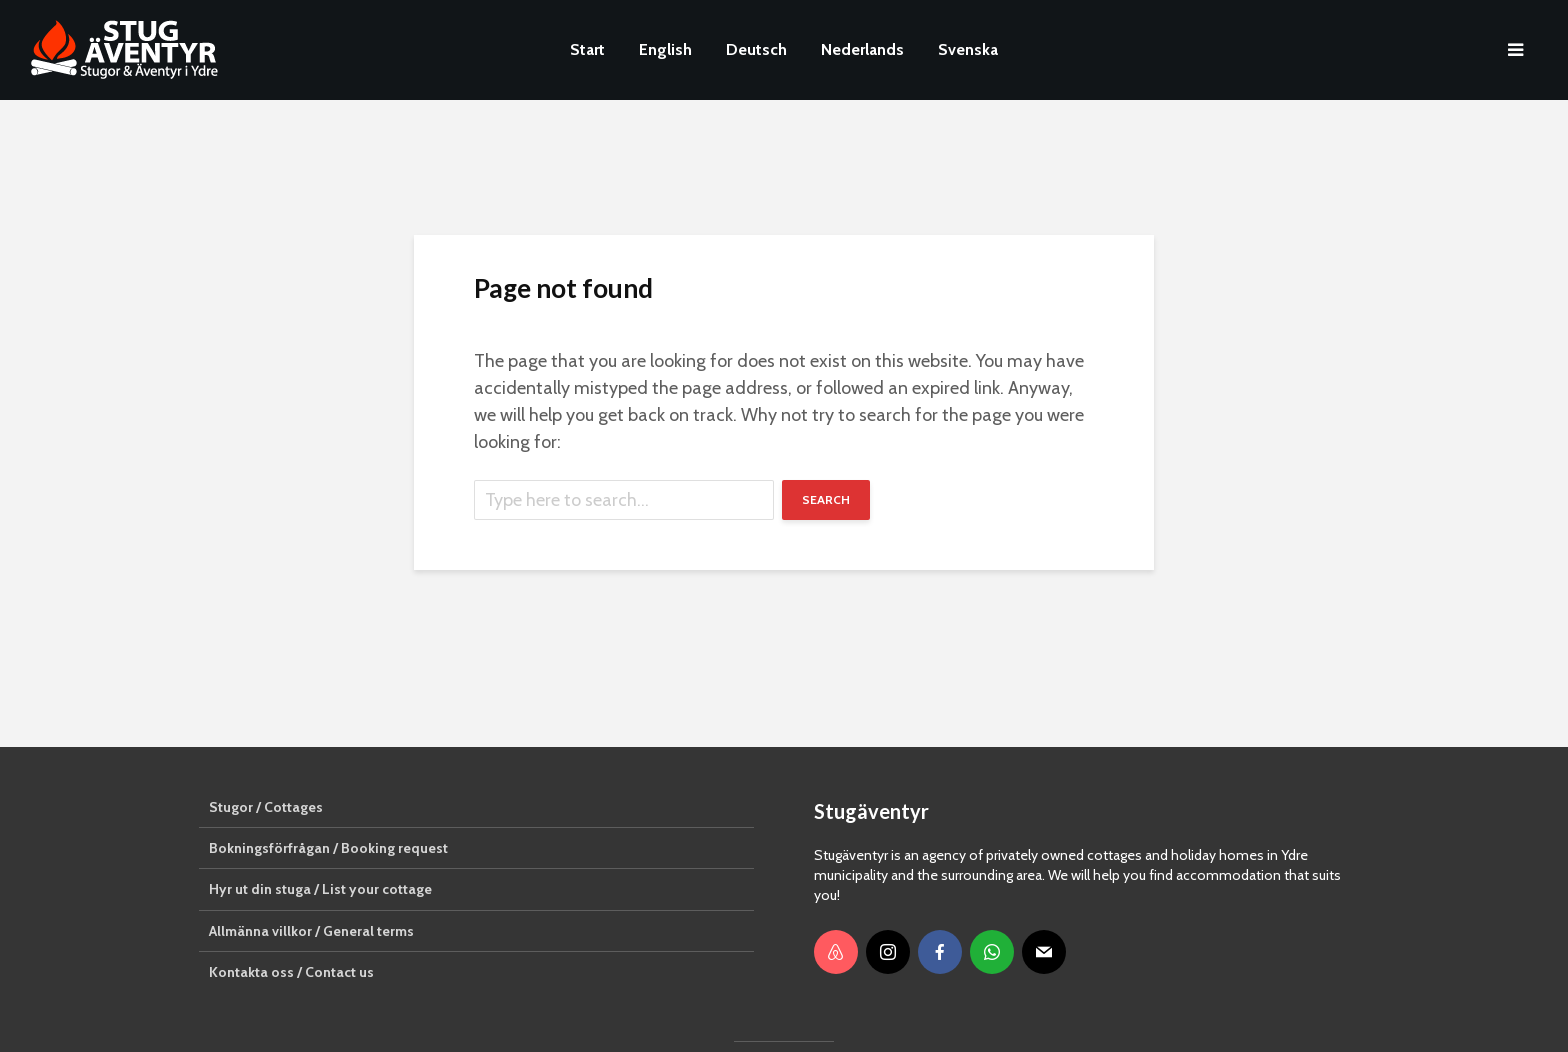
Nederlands (862, 49)
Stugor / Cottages (266, 807)
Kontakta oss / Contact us (291, 972)
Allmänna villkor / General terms (311, 931)
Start (587, 49)
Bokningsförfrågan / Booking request (328, 848)
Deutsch (756, 49)
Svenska (968, 49)
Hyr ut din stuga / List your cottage (320, 889)
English (665, 49)
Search (826, 499)
